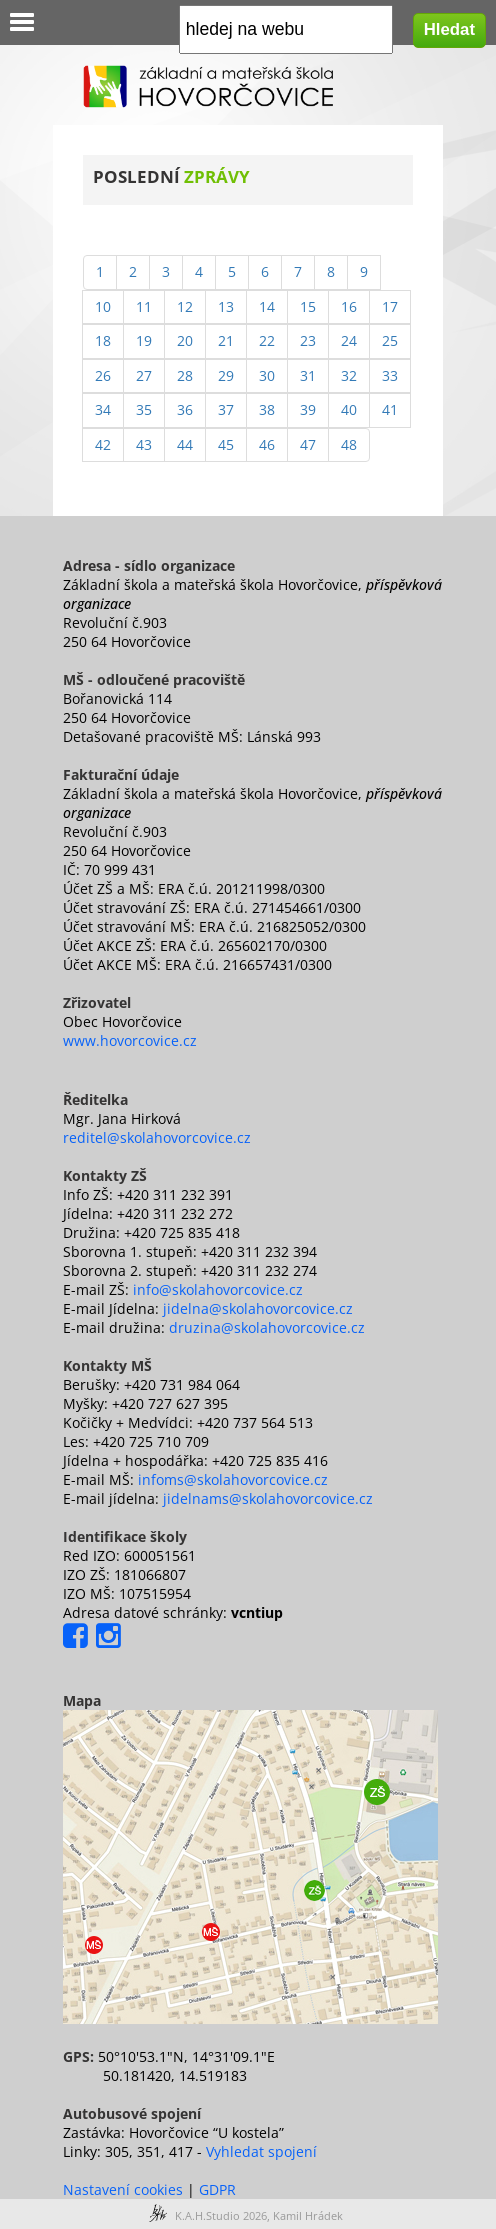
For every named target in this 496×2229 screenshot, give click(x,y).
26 (103, 375)
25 (390, 340)
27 (144, 375)
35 (144, 409)
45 (226, 444)
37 (226, 409)
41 (390, 409)
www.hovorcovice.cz (130, 1040)
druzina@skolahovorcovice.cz (267, 1327)
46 (267, 444)
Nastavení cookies (123, 2189)
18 (103, 340)
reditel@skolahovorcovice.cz (157, 1137)
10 (103, 306)
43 (144, 444)
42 (103, 444)
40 (349, 409)
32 (349, 375)
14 (267, 306)
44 (185, 444)
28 (185, 375)
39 (308, 409)
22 (267, 340)
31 (308, 375)
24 (349, 340)
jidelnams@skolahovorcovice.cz (268, 1498)
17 (390, 306)
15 (308, 306)
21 (226, 340)
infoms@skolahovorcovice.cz (233, 1479)
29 (226, 375)
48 (349, 444)
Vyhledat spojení (261, 2151)
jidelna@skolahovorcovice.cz (258, 1308)
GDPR (217, 2189)
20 (185, 340)
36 (185, 409)
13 (226, 306)
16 (349, 306)
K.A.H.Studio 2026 (221, 2215)
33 (390, 375)
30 (267, 375)
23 (308, 340)
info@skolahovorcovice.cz (218, 1289)
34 (103, 409)
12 (185, 306)
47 (308, 444)
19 (144, 340)
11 (144, 306)
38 (267, 409)
